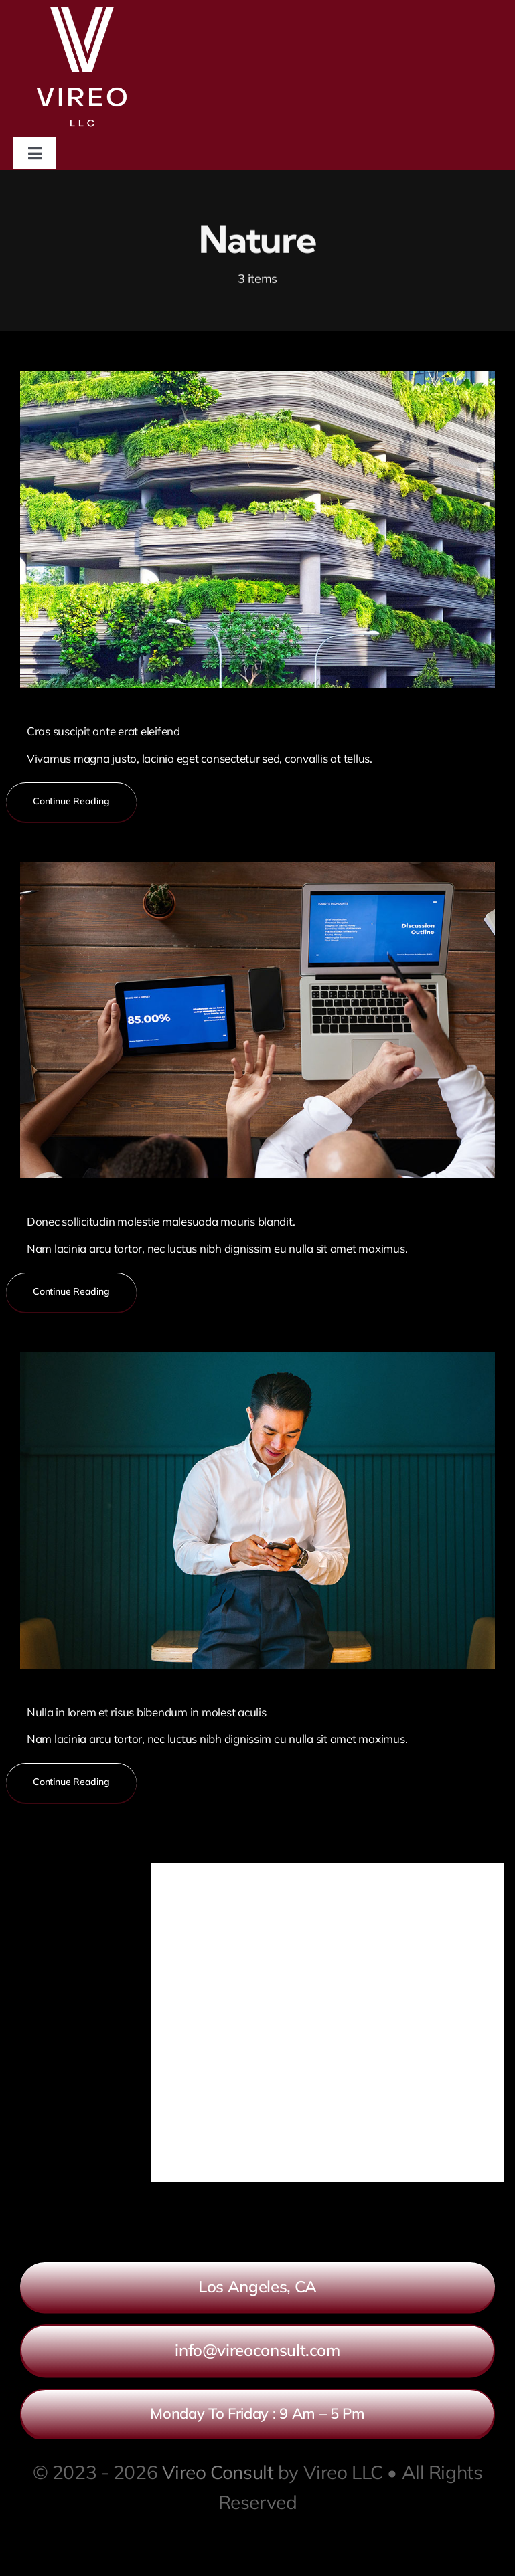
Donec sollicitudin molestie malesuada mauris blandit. (161, 1221)
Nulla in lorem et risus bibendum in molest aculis (147, 1712)
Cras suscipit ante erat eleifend (103, 731)
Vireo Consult (218, 2472)
